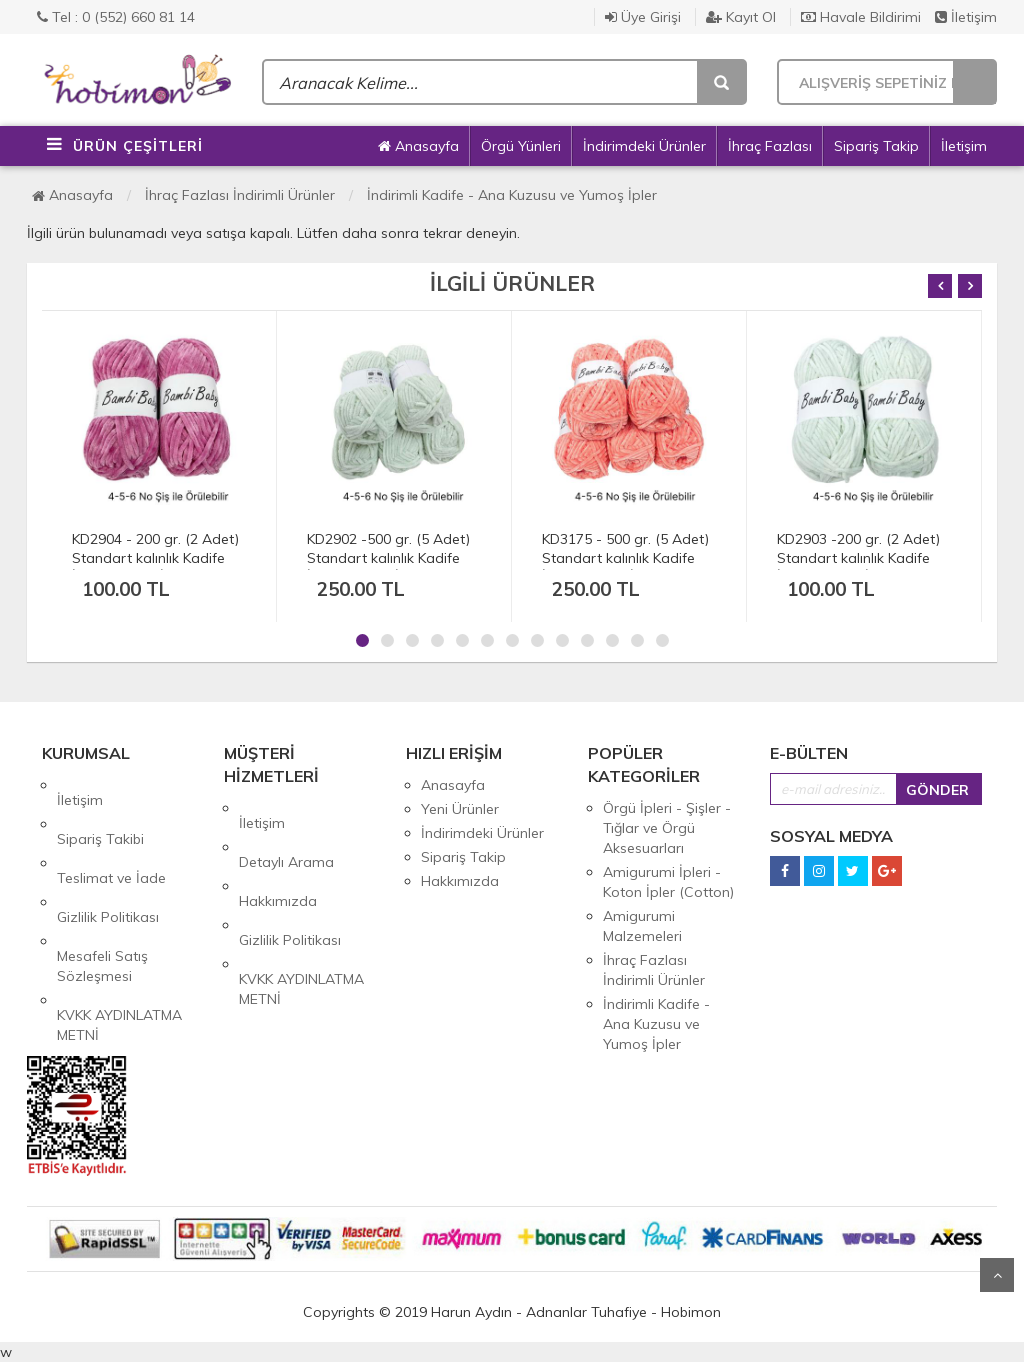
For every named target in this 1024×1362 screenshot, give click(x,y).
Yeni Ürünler (460, 809)
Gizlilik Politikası (108, 857)
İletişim (966, 17)
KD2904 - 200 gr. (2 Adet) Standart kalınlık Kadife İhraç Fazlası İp (155, 558)
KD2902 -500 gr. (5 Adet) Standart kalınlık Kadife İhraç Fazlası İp (388, 558)
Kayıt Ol (741, 17)
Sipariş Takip (876, 146)
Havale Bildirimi (861, 17)
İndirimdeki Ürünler (644, 146)
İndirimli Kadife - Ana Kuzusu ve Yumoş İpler (512, 195)
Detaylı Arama (286, 832)
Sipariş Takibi (100, 809)
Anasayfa (418, 146)
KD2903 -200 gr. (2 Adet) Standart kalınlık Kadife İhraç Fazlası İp (858, 558)
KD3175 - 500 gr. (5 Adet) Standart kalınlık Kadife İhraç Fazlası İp (625, 558)
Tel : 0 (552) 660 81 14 (116, 17)
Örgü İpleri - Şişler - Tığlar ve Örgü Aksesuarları (667, 828)
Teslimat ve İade (111, 833)
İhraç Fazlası (770, 146)
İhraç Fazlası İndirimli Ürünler (240, 195)
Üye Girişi (643, 17)
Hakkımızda (278, 856)
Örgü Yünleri (521, 146)
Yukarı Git (997, 1275)
